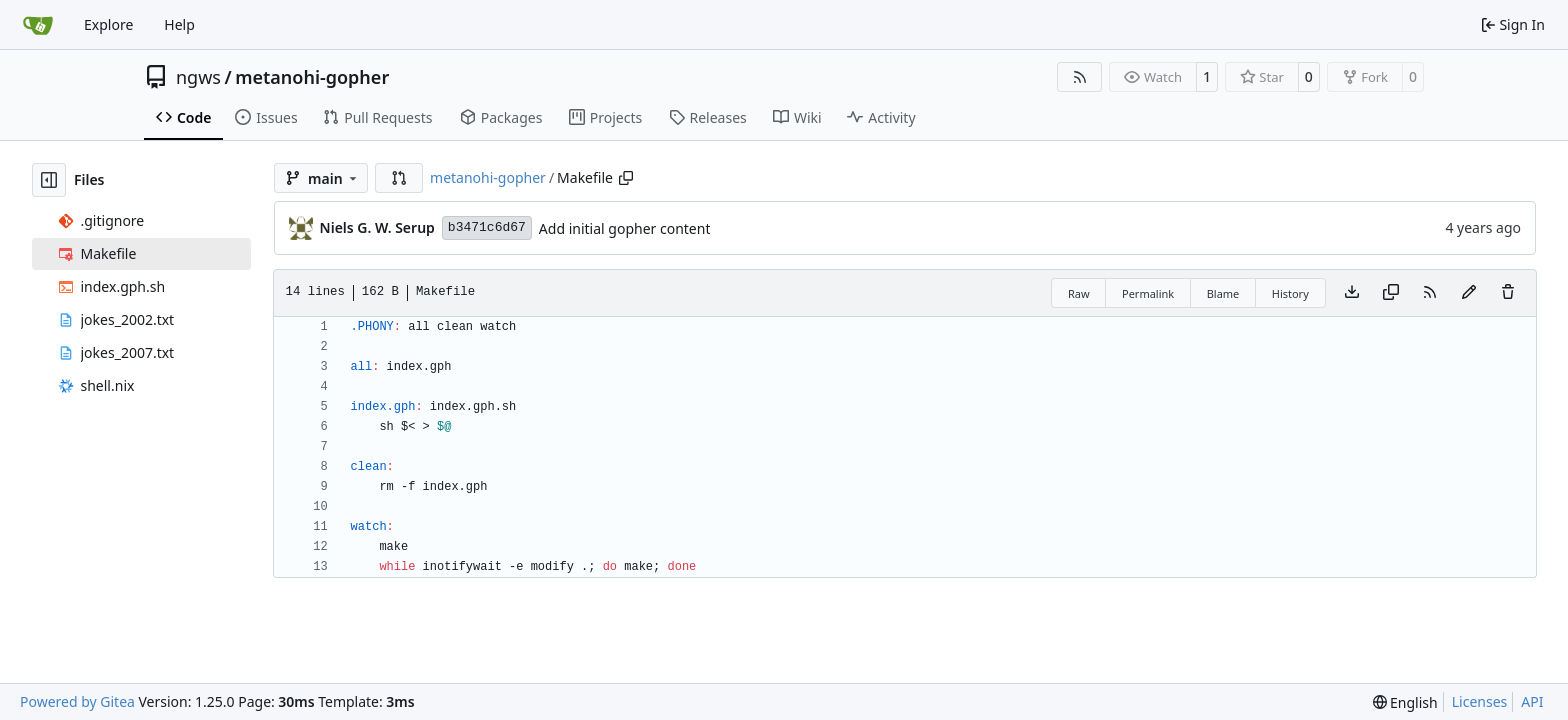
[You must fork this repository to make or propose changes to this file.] (1469, 293)
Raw (1079, 293)
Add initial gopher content (625, 228)
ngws (198, 77)
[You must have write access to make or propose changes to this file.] (1508, 293)
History (1290, 293)
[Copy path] (626, 178)
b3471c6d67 (487, 227)
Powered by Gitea (77, 701)
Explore (108, 24)
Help (179, 24)
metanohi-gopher (312, 77)
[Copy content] (1391, 293)
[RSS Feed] (1080, 77)
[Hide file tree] (49, 180)
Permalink (1148, 293)
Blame (1223, 293)
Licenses (1480, 701)
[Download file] (1352, 293)
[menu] (1405, 702)
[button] (399, 178)
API (1532, 701)
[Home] (38, 25)
